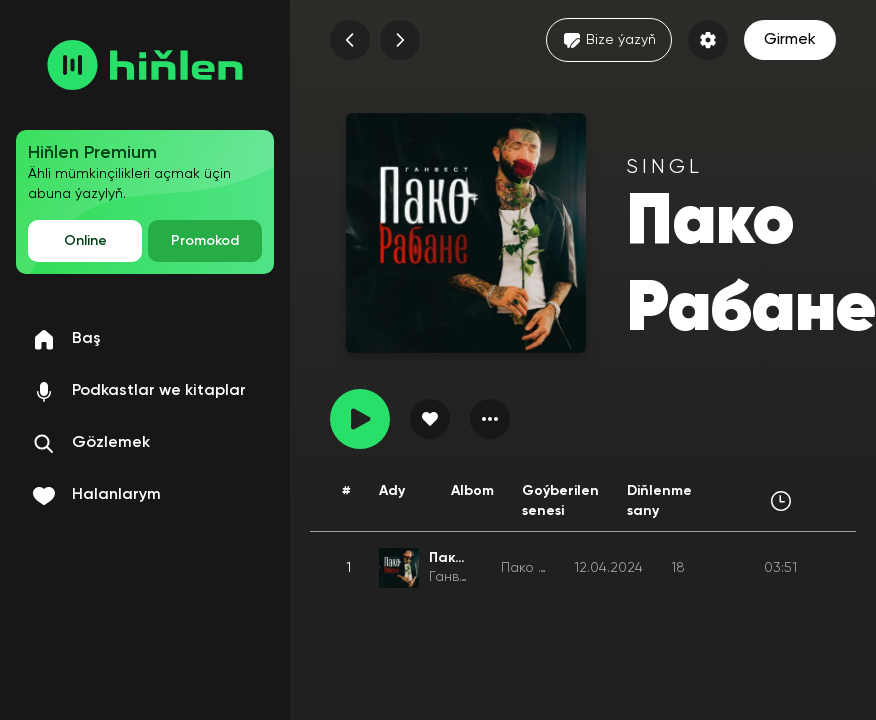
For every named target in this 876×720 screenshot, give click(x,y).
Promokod (205, 241)
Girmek (790, 40)
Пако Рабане (545, 568)
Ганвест (456, 577)
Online (85, 241)
